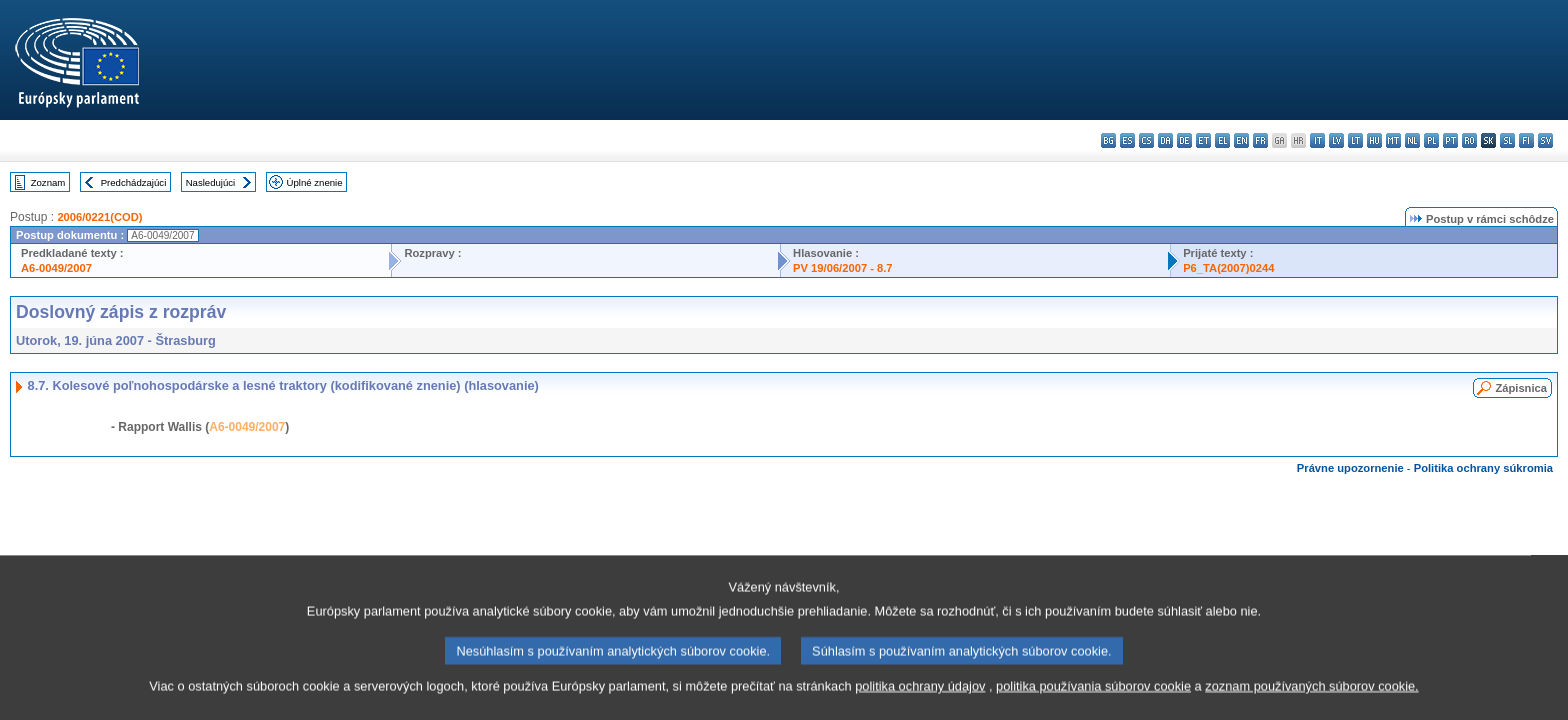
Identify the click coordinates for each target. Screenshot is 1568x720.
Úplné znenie (315, 182)
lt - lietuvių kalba (1355, 140)
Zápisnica (1521, 388)
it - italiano (1317, 140)
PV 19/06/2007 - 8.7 (843, 268)
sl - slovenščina (1507, 140)
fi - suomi (1526, 140)
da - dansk (1165, 140)
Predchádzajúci (134, 182)
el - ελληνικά (1222, 140)
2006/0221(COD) (99, 217)
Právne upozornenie (1350, 468)
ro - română (1469, 140)
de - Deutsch (1184, 140)
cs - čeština (1146, 140)
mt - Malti (1393, 140)
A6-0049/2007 (56, 268)
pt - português (1450, 140)
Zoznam (48, 182)
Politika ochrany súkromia (1483, 468)
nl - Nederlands (1412, 140)
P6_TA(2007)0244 (1228, 268)
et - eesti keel (1203, 140)
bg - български (1108, 140)
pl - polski (1431, 140)
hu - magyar (1374, 140)
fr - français (1260, 140)
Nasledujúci (211, 182)
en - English (1241, 140)
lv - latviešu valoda (1336, 140)
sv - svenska (1545, 140)
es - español (1127, 140)
